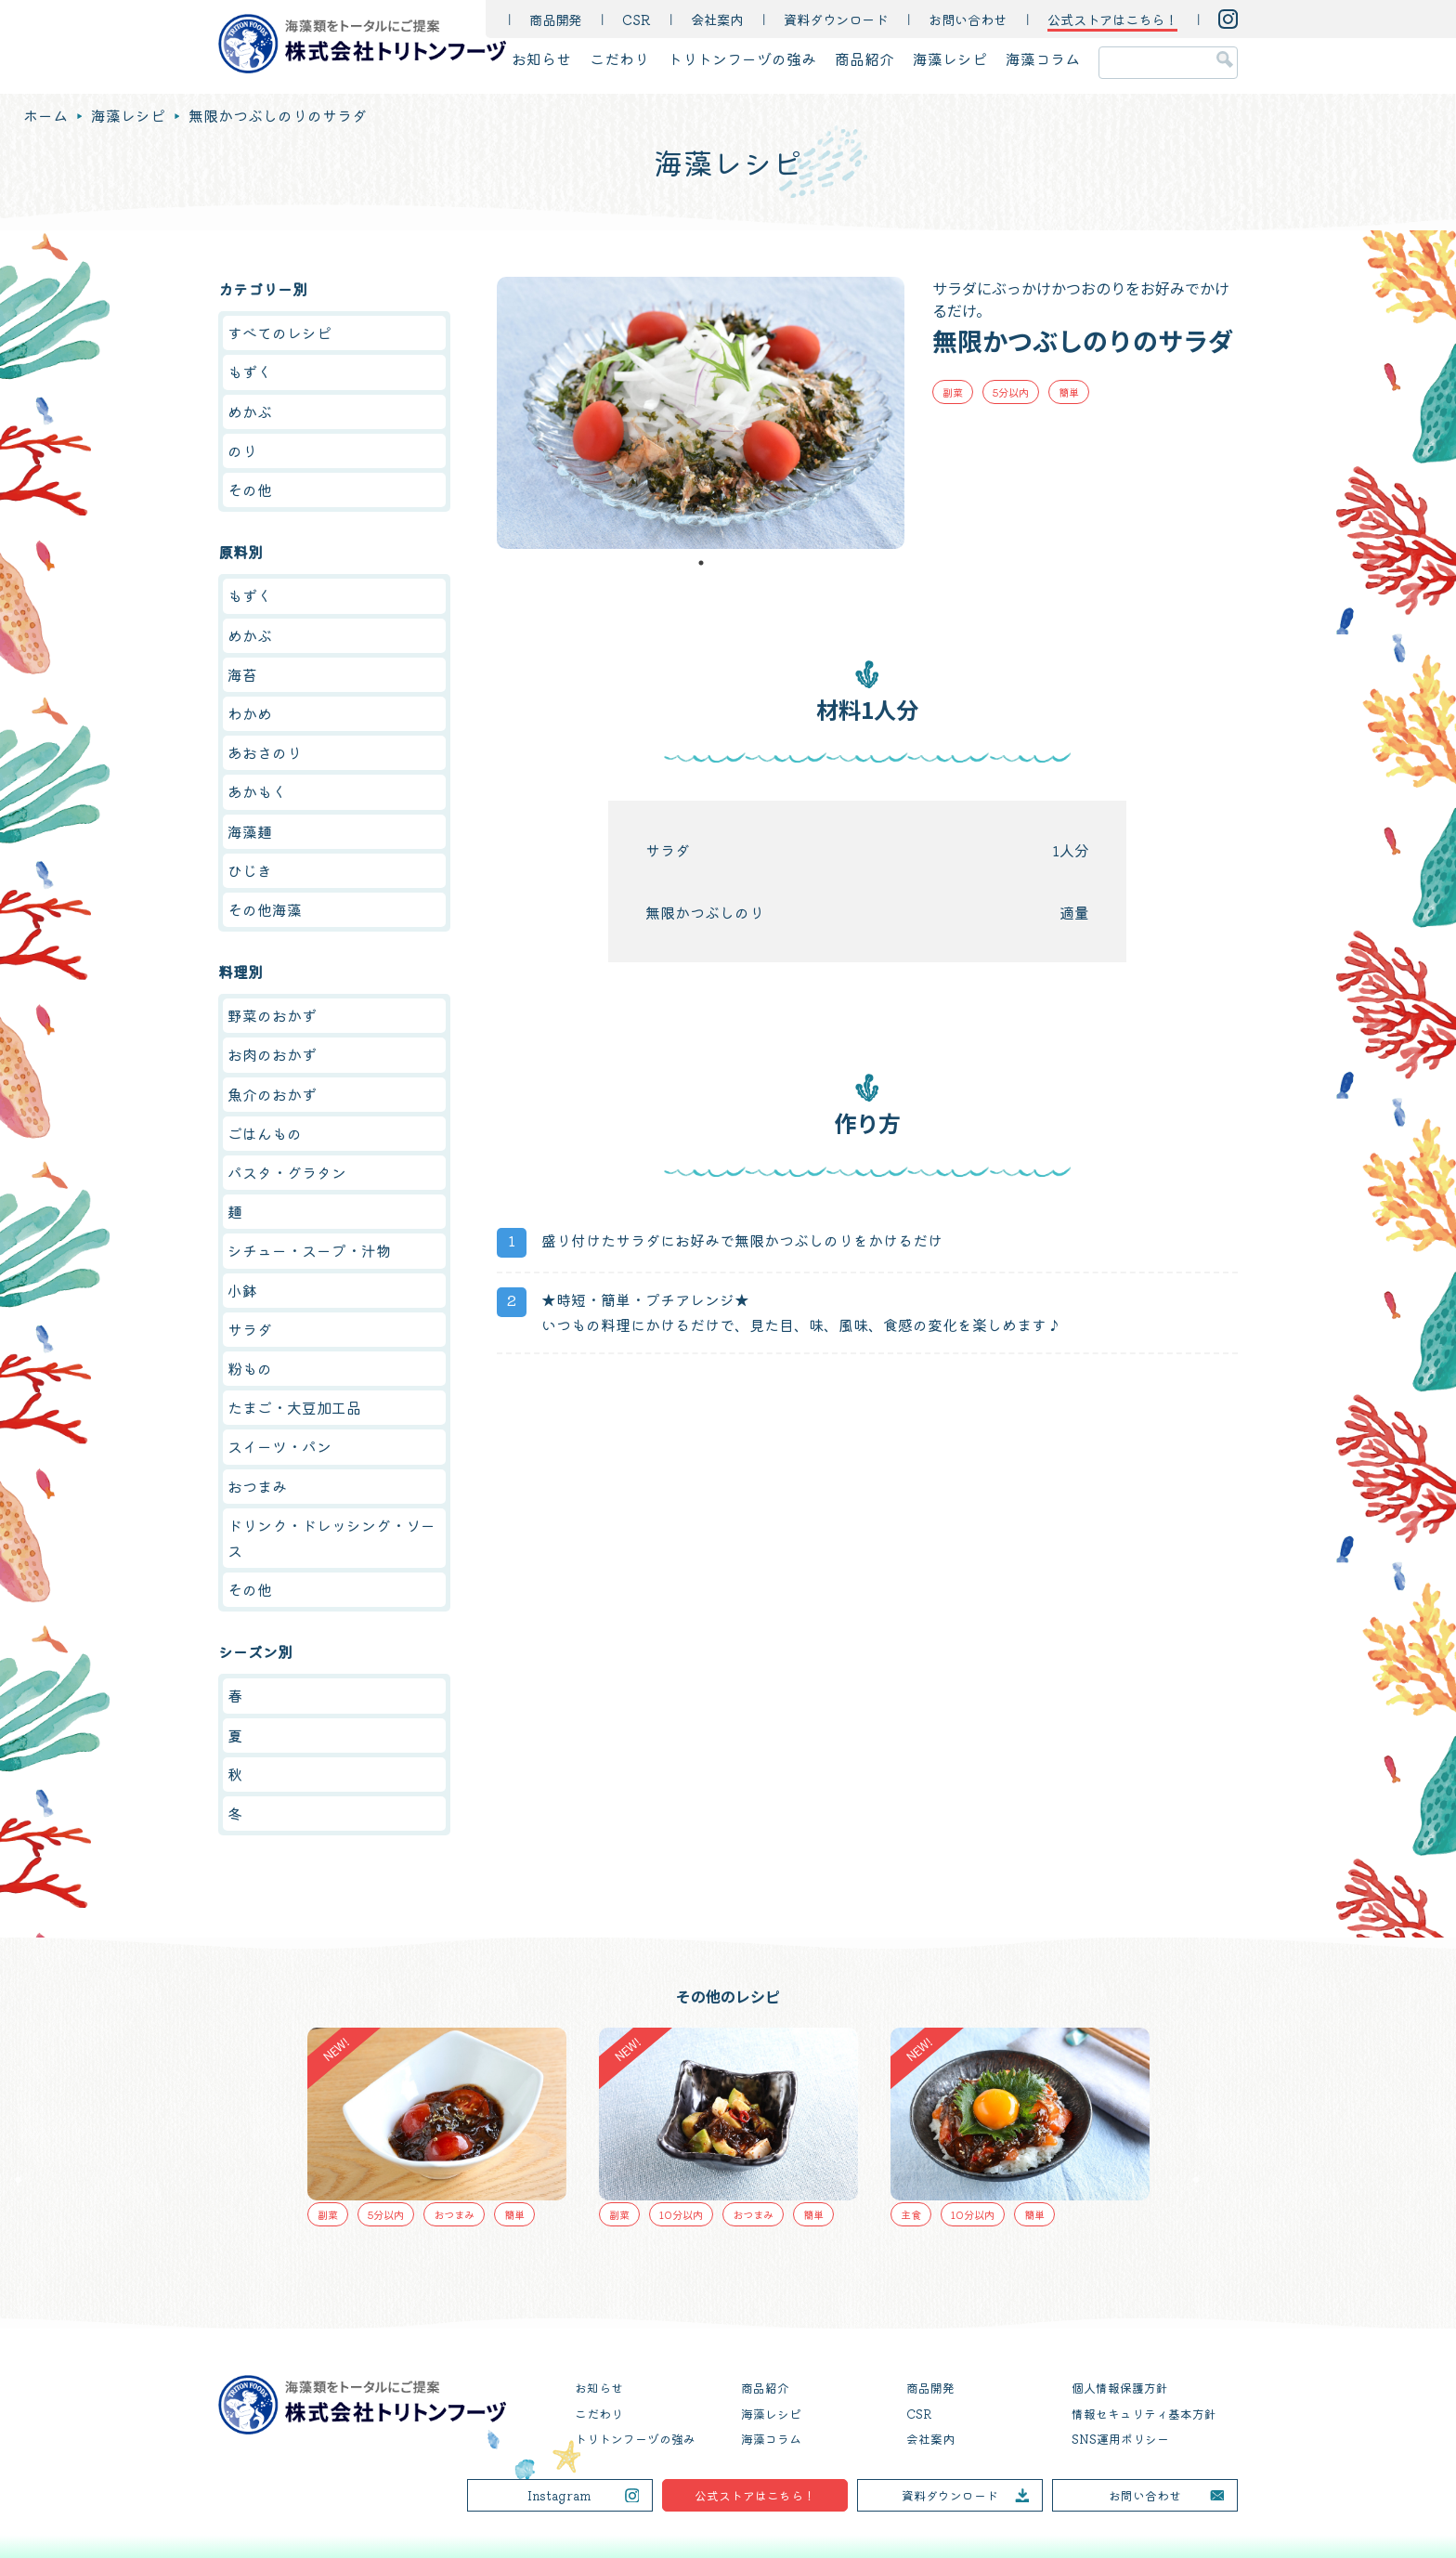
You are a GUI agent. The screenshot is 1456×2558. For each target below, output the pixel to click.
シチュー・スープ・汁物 (309, 1250)
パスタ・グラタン (287, 1172)
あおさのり (265, 752)
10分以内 (681, 2214)
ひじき (250, 870)
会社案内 (717, 19)
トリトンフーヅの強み (742, 58)
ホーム (45, 115)
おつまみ (257, 1486)
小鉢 (242, 1290)
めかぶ (250, 411)
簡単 (1069, 392)
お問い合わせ (968, 19)
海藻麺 (250, 831)
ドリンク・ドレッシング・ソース (332, 1537)
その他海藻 (265, 909)
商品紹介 (864, 58)
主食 (911, 2214)
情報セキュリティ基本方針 (1144, 2413)
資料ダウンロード (836, 19)
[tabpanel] (700, 413)
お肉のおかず (272, 1054)
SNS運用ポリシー (1120, 2438)
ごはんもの (265, 1133)
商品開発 (555, 19)
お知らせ (541, 58)
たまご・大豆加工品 (294, 1407)
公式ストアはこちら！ (755, 2495)
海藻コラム (1043, 58)
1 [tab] (701, 563)
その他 (250, 489)
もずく (250, 371)
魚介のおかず (272, 1094)
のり (242, 450)
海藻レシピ (950, 58)
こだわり (619, 58)
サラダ (250, 1329)
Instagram (559, 2495)
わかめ (250, 713)
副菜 (952, 392)
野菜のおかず (272, 1015)
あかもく (257, 791)
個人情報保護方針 (1120, 2387)
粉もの (250, 1368)
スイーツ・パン (280, 1446)
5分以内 (1011, 392)
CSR (636, 19)
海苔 (242, 674)
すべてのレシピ (280, 332)
